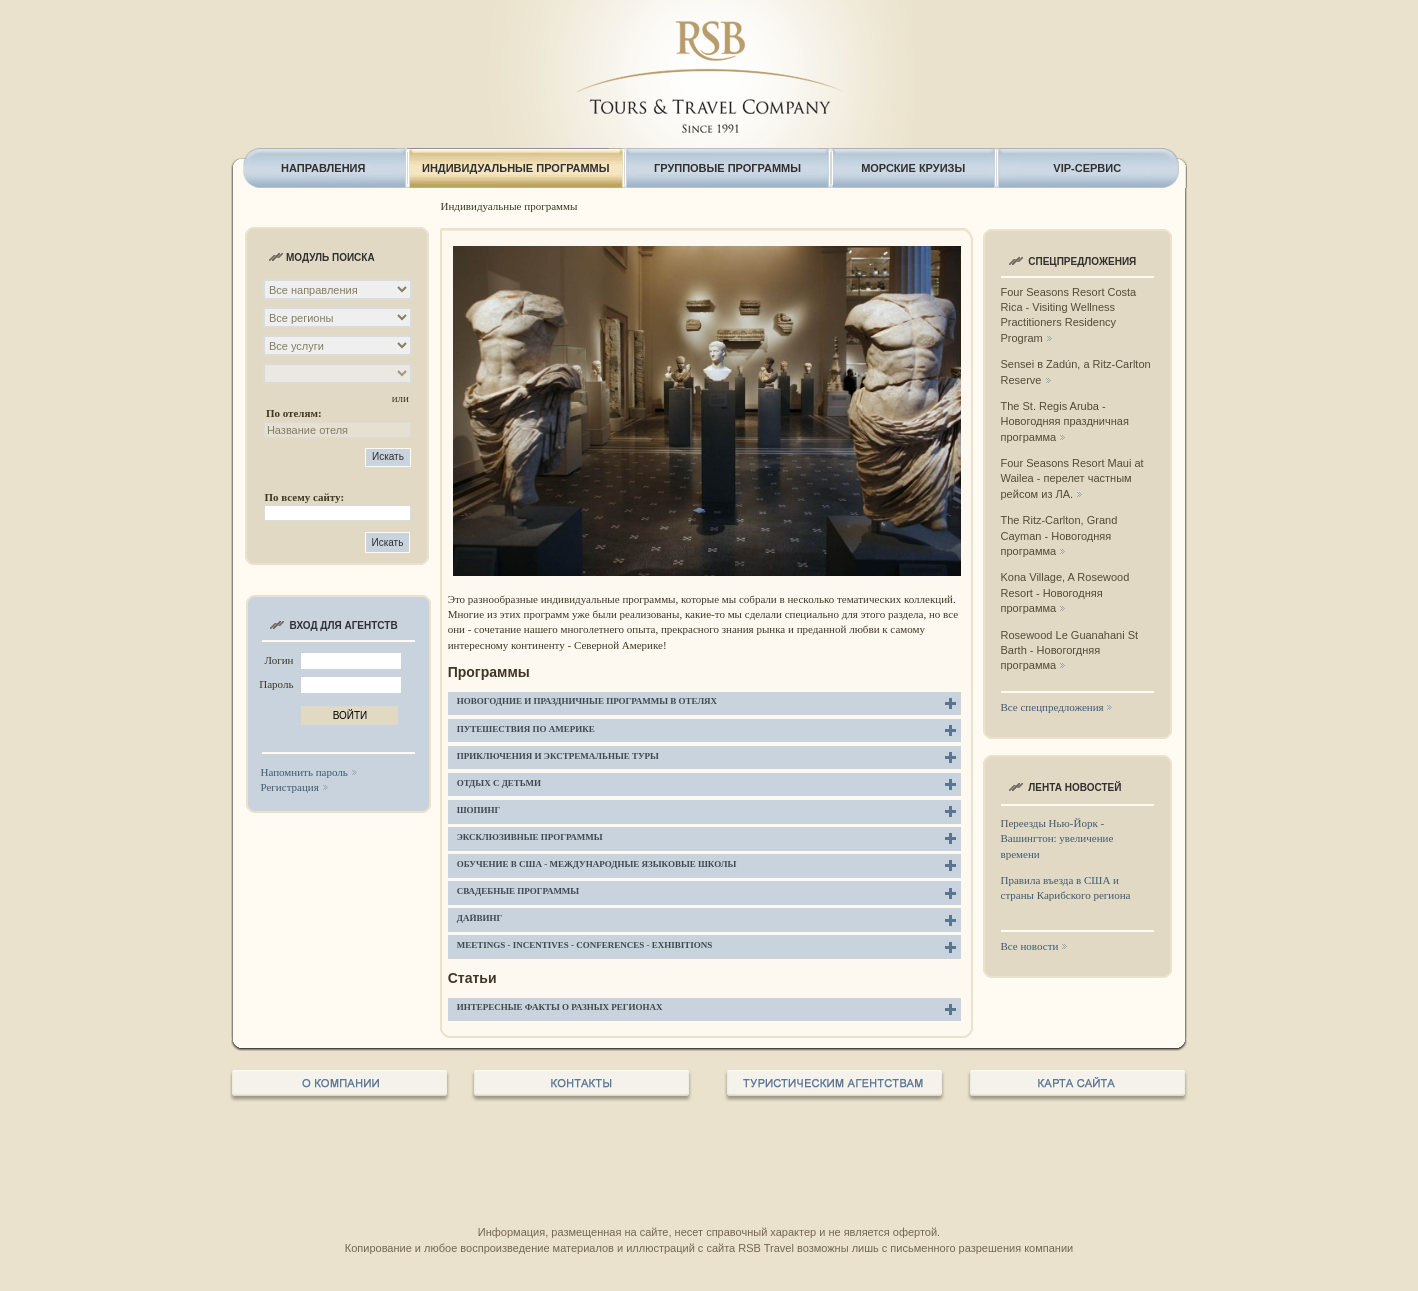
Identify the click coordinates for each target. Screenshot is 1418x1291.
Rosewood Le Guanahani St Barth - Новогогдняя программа (1070, 650)
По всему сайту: (304, 497)
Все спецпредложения (1052, 707)
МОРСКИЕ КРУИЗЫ (913, 168)
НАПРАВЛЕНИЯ (323, 168)
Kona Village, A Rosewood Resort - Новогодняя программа (1065, 592)
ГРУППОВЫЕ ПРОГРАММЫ (727, 168)
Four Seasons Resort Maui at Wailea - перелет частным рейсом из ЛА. (1072, 478)
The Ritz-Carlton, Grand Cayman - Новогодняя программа (1059, 535)
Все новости (1030, 946)
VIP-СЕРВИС (1087, 168)
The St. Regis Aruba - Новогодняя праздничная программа (1065, 421)
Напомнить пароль (304, 772)
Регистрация (290, 787)
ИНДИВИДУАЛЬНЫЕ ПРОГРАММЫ (516, 168)
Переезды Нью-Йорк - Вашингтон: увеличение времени (1057, 838)
